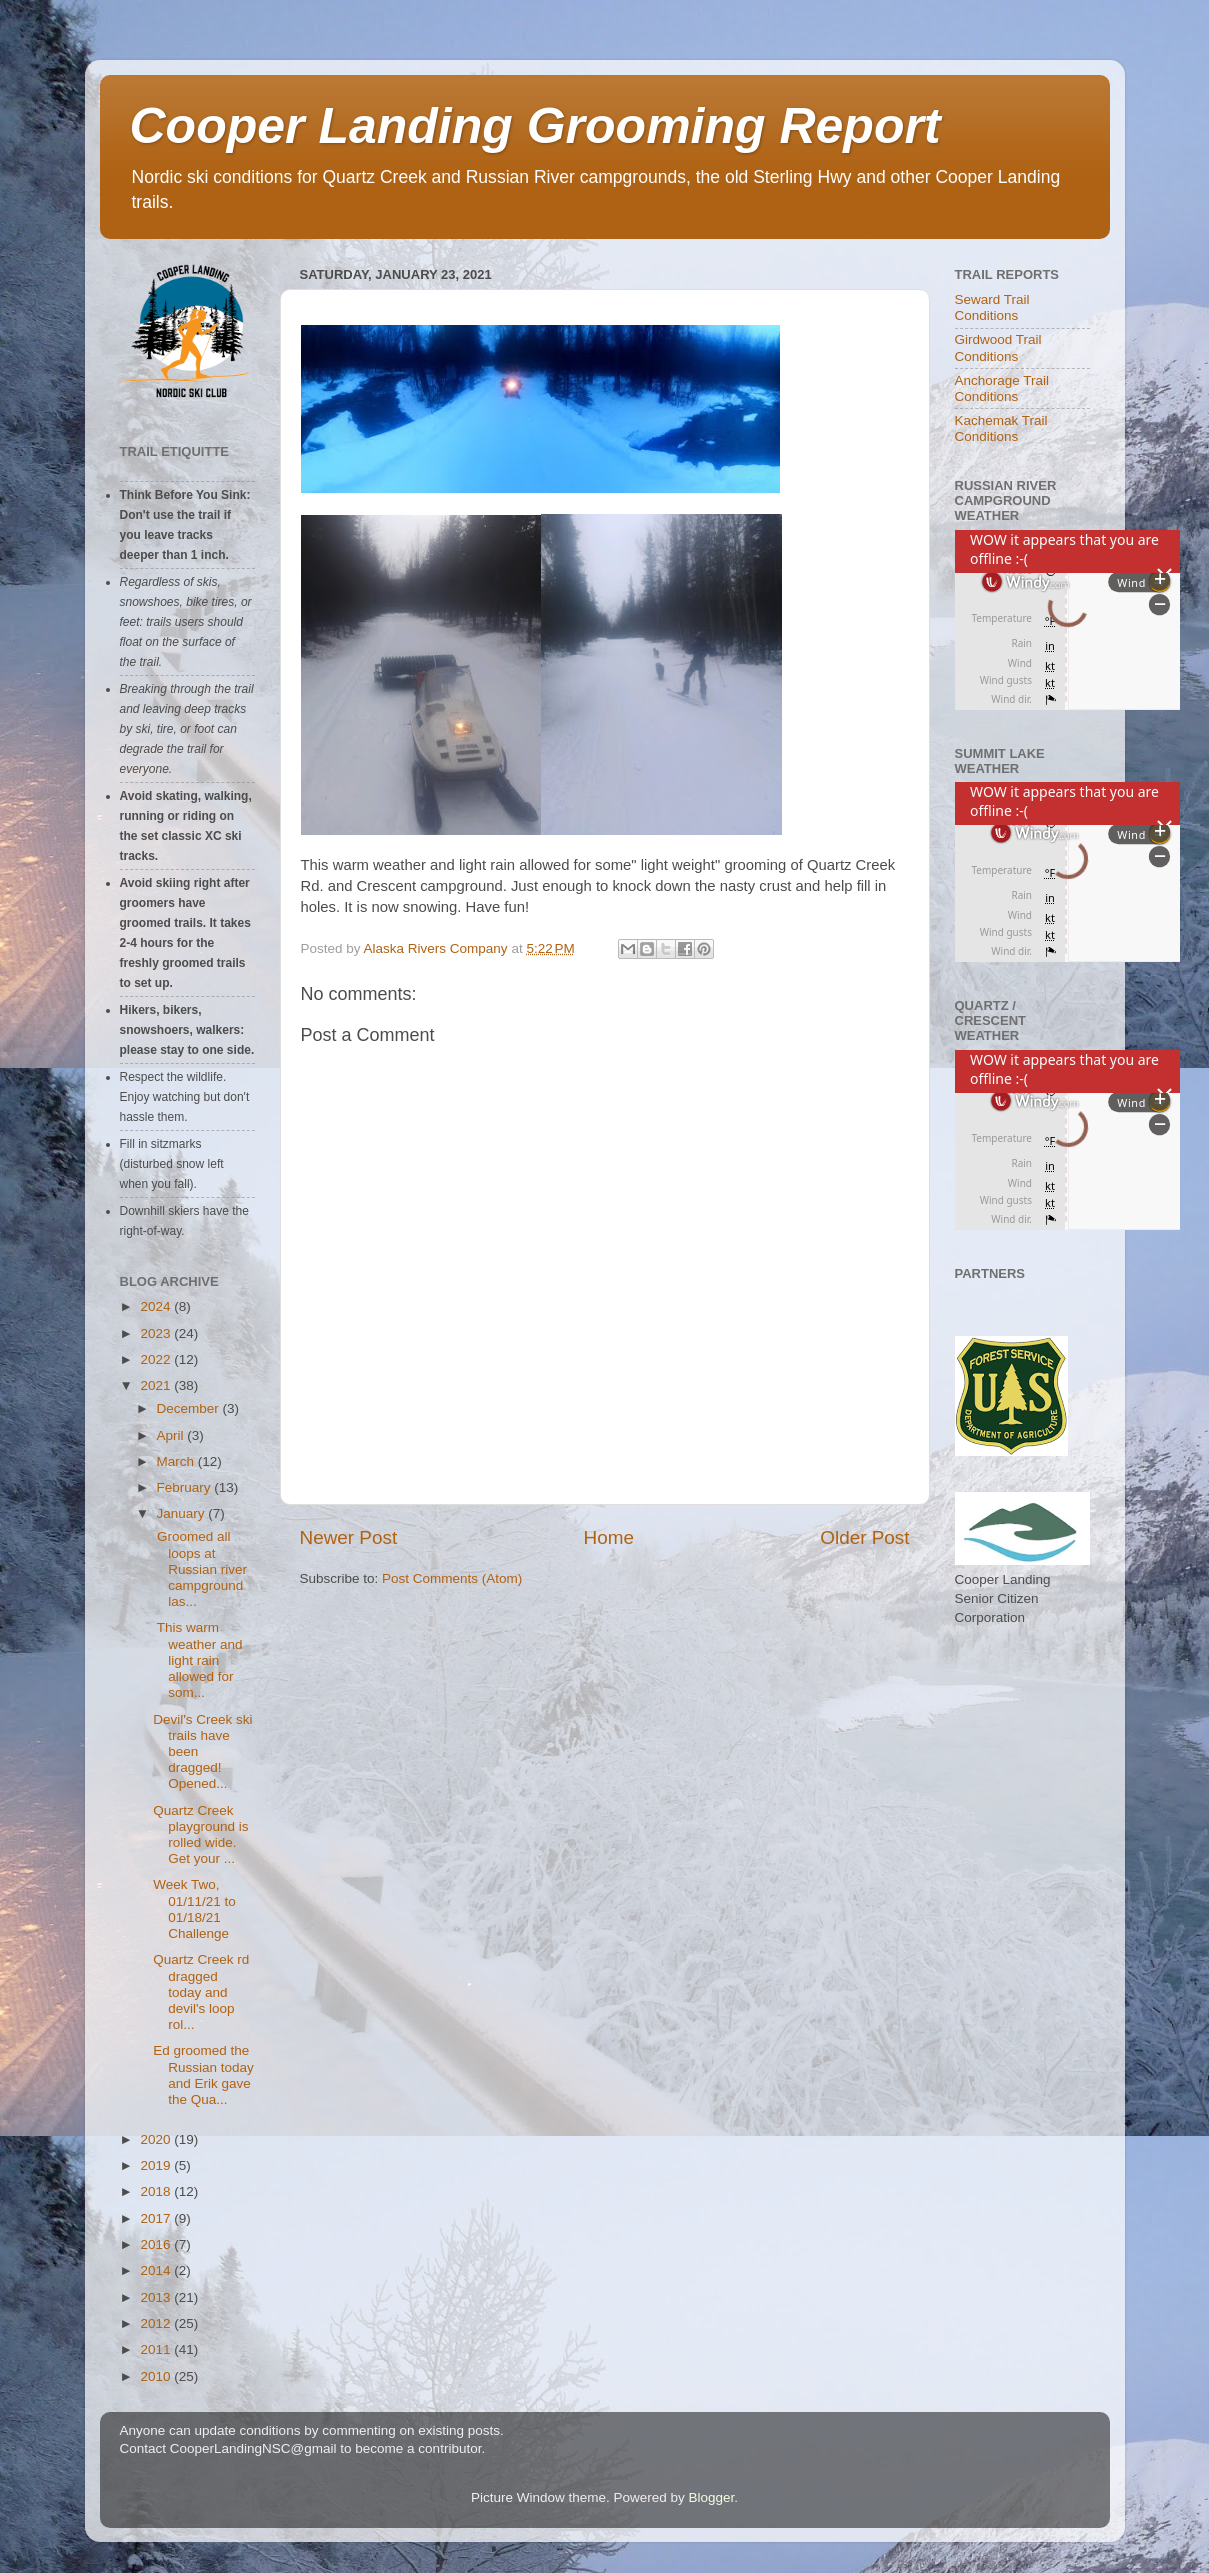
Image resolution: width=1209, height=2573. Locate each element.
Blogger (712, 2497)
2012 (157, 2323)
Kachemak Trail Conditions (1001, 428)
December (190, 1408)
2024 (157, 1306)
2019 (157, 2165)
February (186, 1487)
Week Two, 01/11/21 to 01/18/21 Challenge (194, 1909)
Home (609, 1537)
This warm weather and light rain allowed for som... (197, 1660)
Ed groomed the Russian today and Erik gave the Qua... (203, 2075)
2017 (157, 2218)
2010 (157, 2376)
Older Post (864, 1537)
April (172, 1435)
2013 (157, 2297)
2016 (157, 2244)
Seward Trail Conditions (992, 307)
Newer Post (349, 1537)
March (177, 1461)
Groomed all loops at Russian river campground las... (200, 1569)
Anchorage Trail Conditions (1002, 388)
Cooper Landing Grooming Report (535, 126)
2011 (157, 2349)
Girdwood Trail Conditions (998, 347)
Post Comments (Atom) (452, 1578)
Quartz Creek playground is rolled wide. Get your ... (200, 1835)
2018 (157, 2191)
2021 (157, 1385)
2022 (157, 1359)
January (183, 1513)
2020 (157, 2139)
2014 (157, 2270)
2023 (157, 1333)
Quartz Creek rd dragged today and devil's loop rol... (201, 1992)
